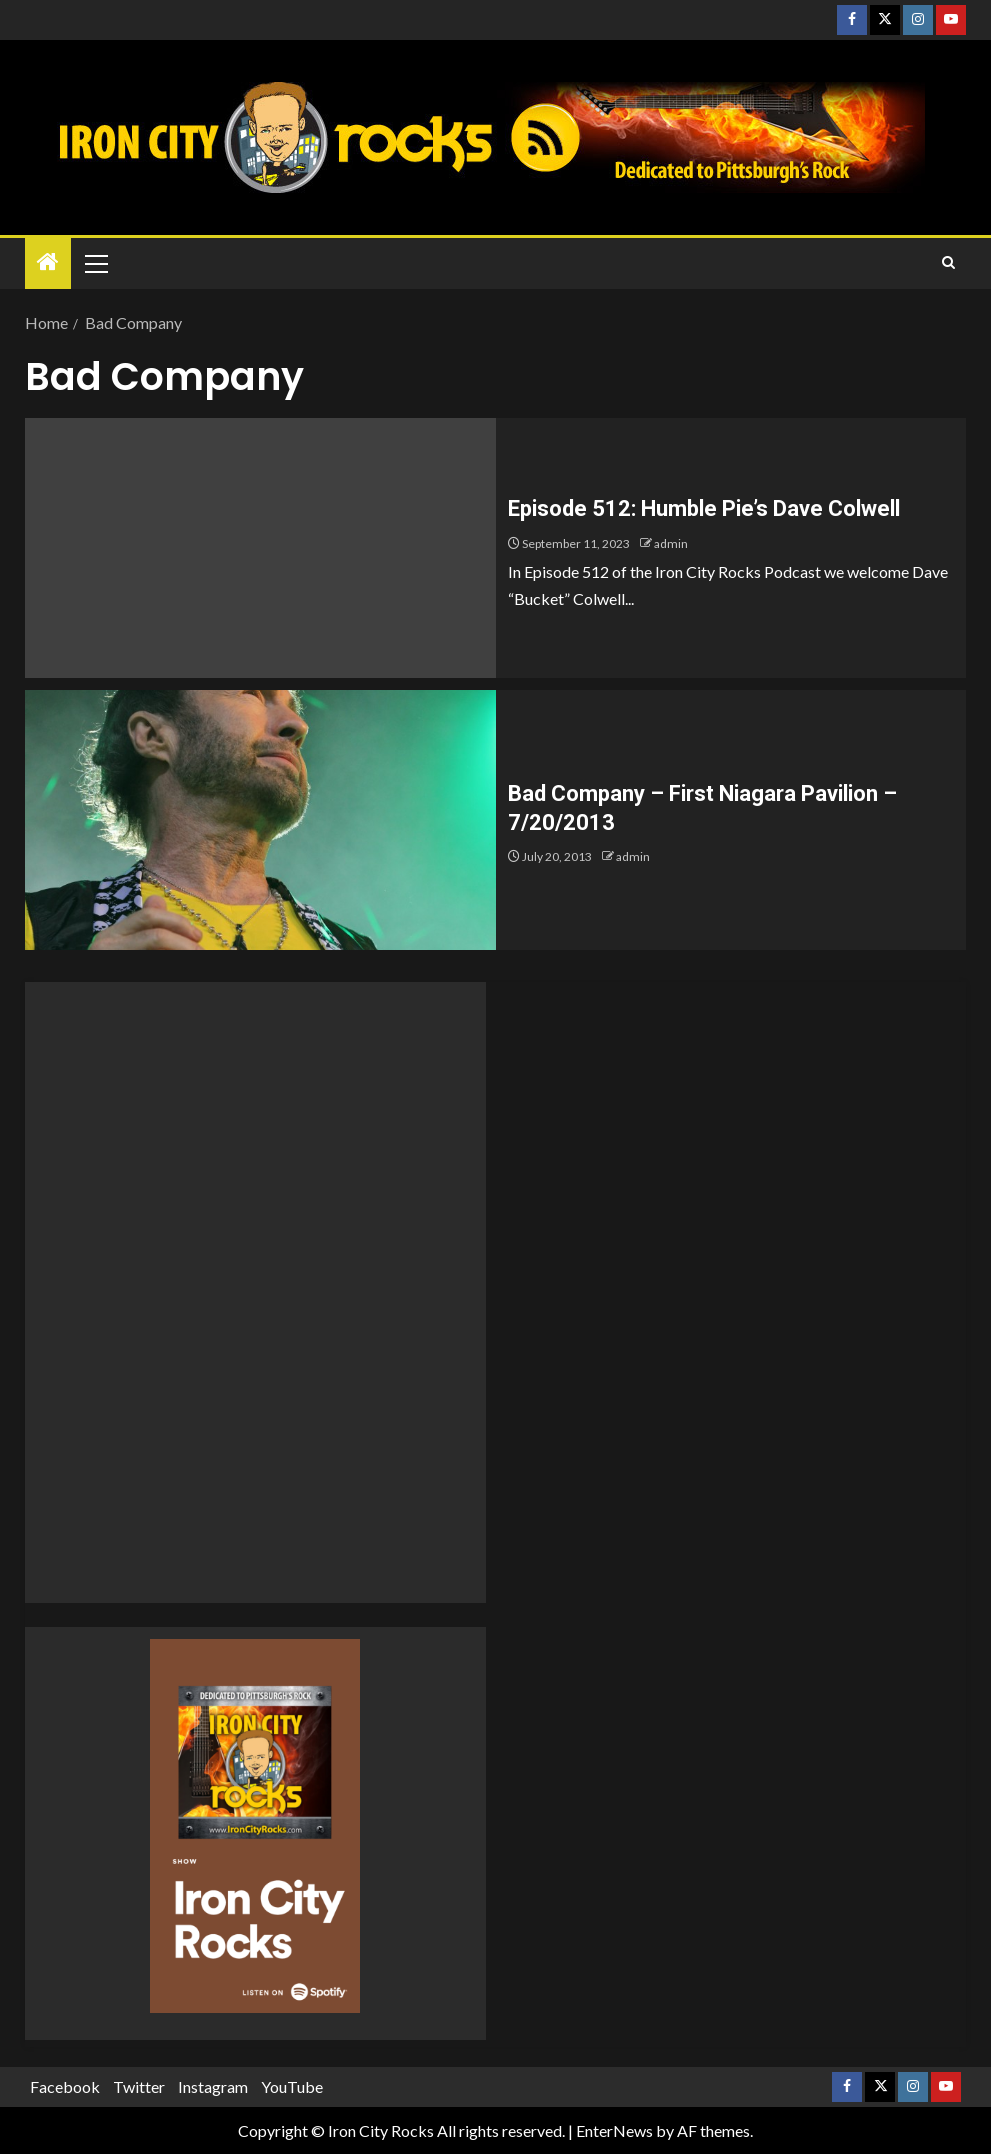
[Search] (948, 263)
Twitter (139, 2086)
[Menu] (95, 263)
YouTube (292, 2086)
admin (671, 543)
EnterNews (614, 2130)
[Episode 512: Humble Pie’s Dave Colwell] (260, 548)
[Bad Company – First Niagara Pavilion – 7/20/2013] (260, 820)
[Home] (48, 262)
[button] (95, 263)
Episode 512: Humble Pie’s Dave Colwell (704, 508)
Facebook (65, 2086)
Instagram (213, 2086)
